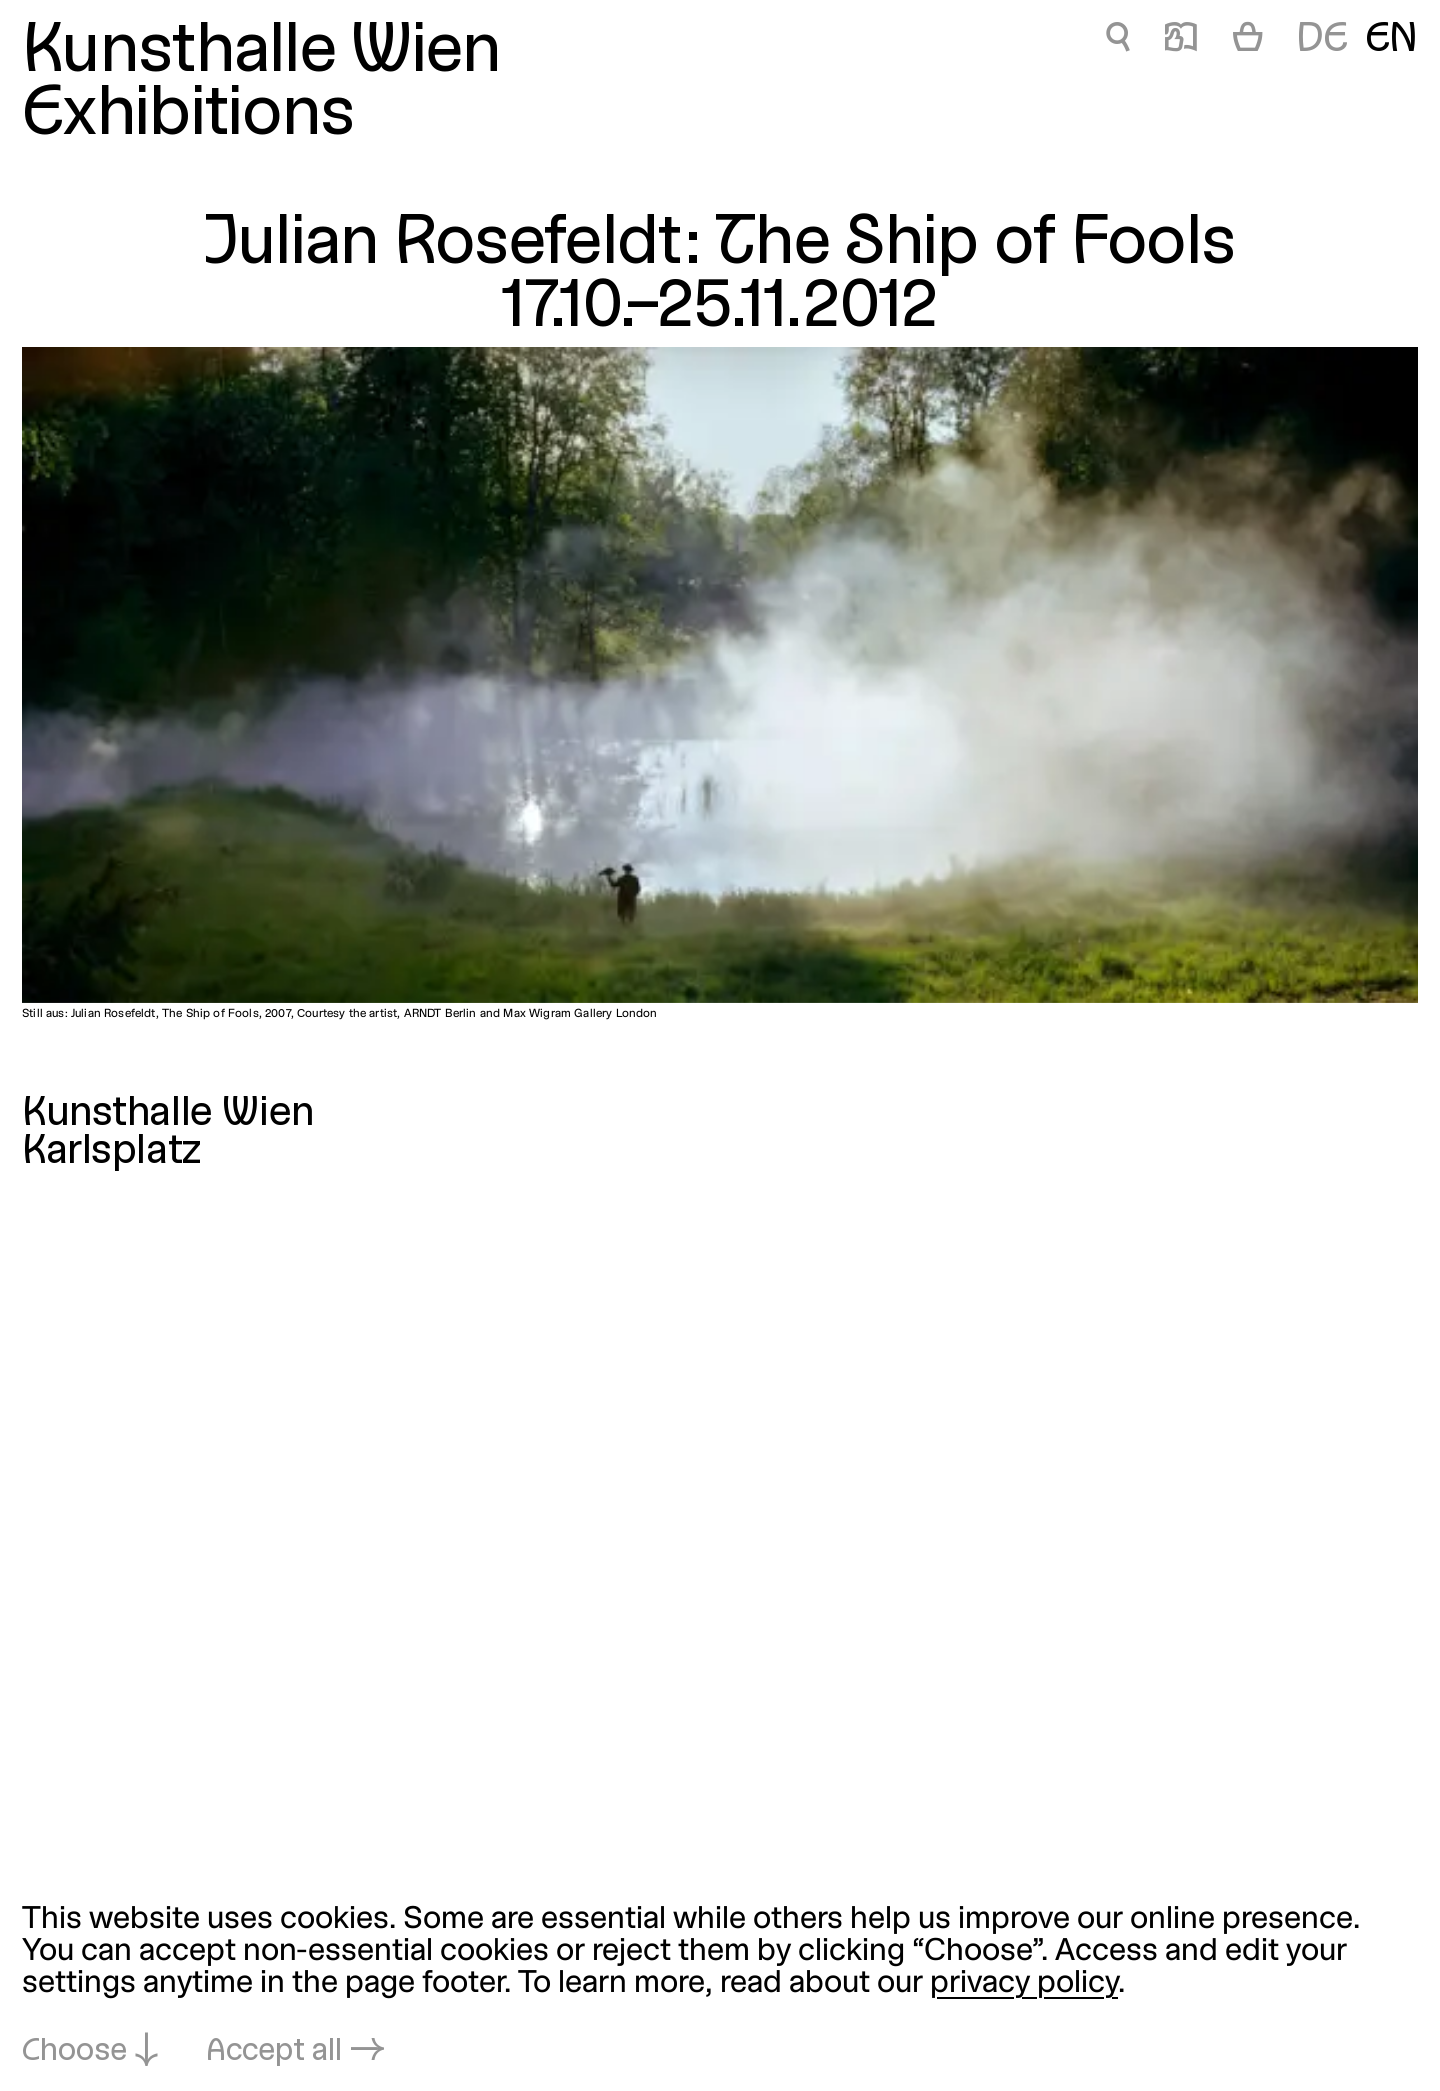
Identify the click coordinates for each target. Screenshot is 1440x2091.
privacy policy (1024, 1984)
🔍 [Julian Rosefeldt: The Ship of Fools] (1118, 40)
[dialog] (720, 1987)
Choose (74, 2052)
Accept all (274, 2052)
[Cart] (1248, 41)
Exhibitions (188, 116)
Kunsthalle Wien (261, 53)
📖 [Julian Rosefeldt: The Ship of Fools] (1181, 40)
